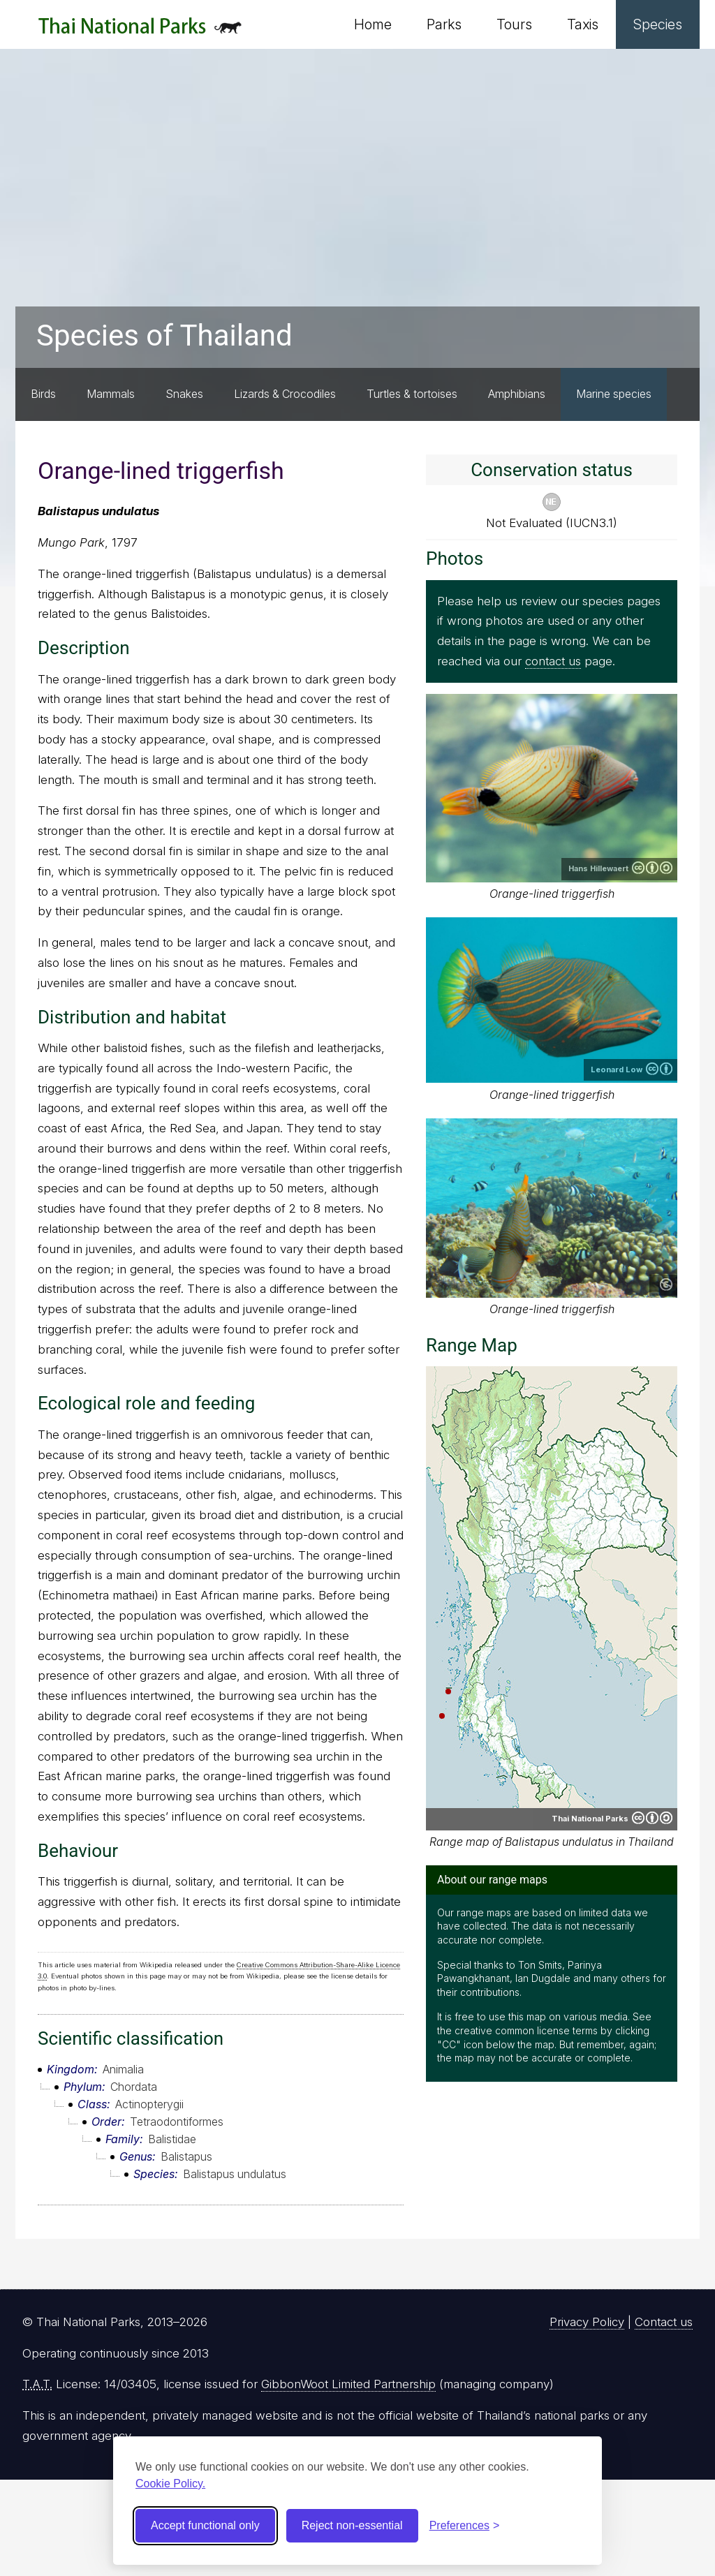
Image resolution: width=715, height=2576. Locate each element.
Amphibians (516, 394)
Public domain (666, 1284)
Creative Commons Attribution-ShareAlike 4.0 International (652, 867)
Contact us (664, 2322)
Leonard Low (616, 1069)
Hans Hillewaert (598, 868)
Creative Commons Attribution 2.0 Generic (659, 1069)
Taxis (582, 24)
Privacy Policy (587, 2322)
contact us (553, 661)
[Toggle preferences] (464, 2525)
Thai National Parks (140, 31)
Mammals (111, 394)
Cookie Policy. (170, 2483)
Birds (43, 394)
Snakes (184, 394)
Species (657, 24)
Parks (444, 24)
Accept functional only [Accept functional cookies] (205, 2525)
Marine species (613, 394)
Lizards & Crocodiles (285, 394)
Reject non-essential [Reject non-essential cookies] (352, 2525)
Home (373, 24)
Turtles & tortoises (412, 394)
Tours (514, 24)
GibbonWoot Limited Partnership (348, 2384)
